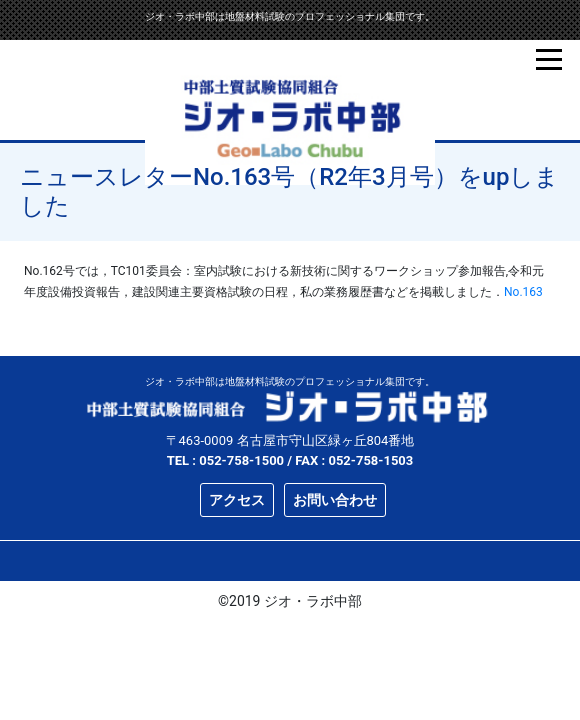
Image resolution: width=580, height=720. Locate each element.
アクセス (237, 500)
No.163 (523, 292)
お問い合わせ (335, 500)
